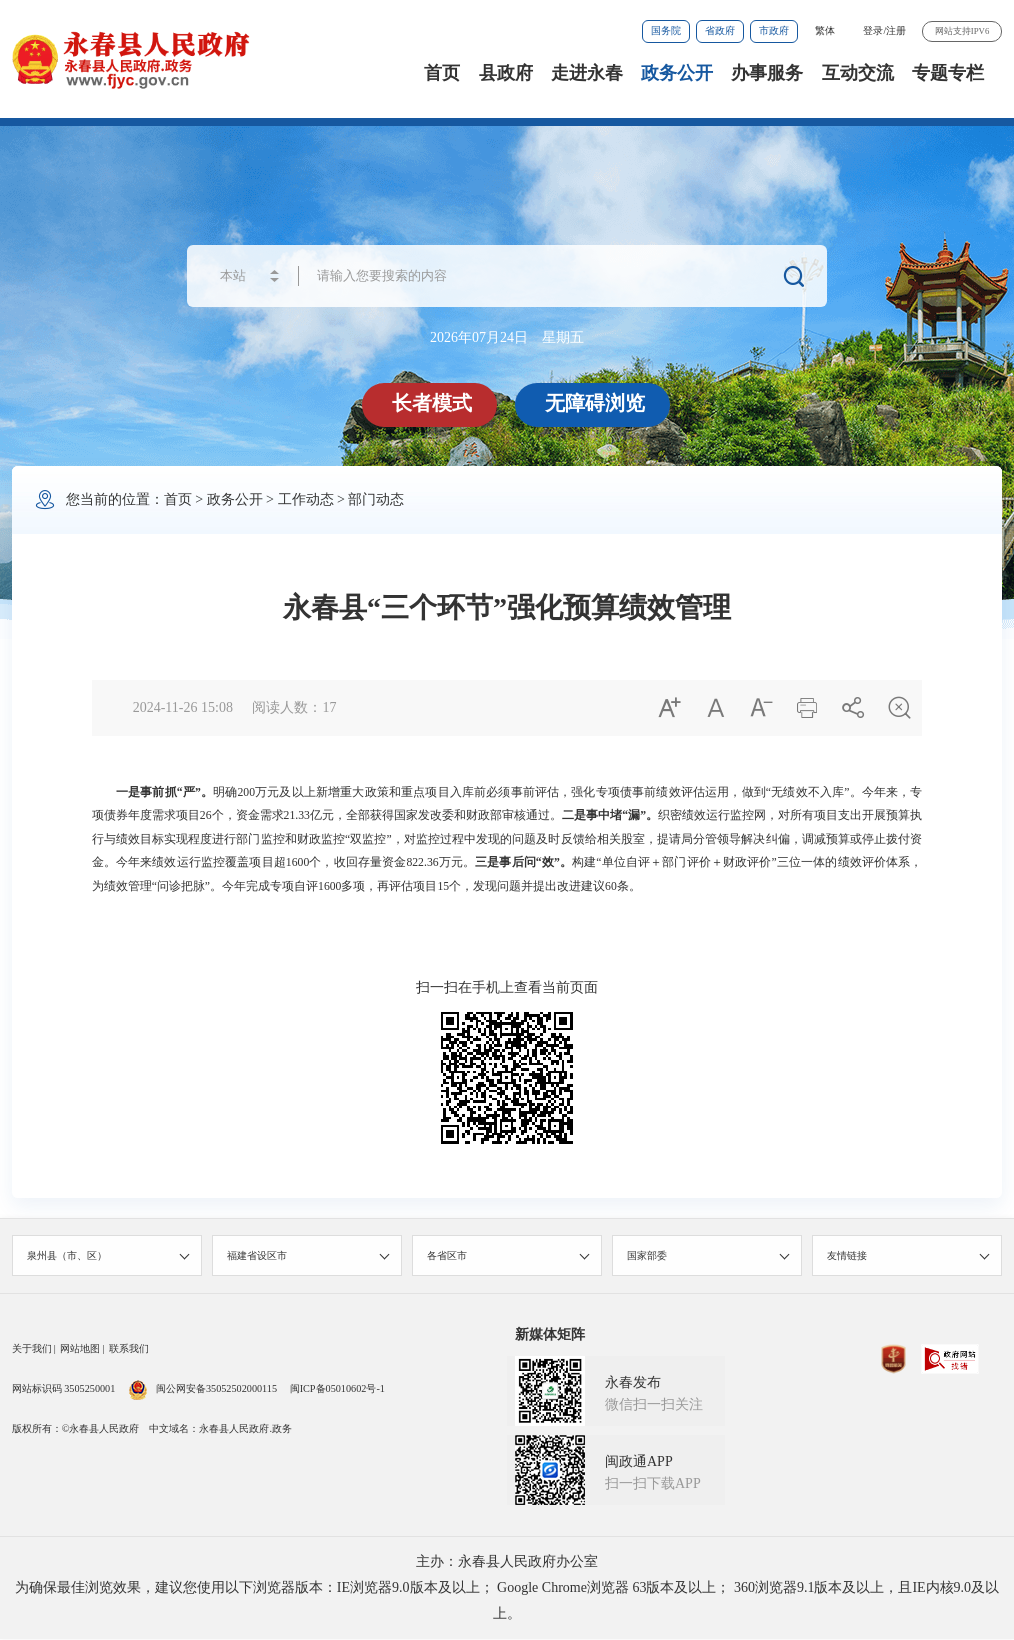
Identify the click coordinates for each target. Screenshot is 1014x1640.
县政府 (506, 73)
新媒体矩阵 (550, 1335)
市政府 (774, 30)
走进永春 (587, 73)
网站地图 (80, 1349)
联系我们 (129, 1349)
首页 (442, 73)
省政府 (720, 30)
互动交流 (858, 73)
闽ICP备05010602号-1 (337, 1389)
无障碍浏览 (595, 403)
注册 (896, 30)
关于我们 (32, 1349)
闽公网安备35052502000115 (202, 1389)
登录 (873, 30)
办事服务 (767, 73)
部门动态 (376, 499)
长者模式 (432, 403)
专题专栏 (948, 73)
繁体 (825, 30)
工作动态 (306, 499)
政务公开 (677, 73)
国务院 (666, 30)
